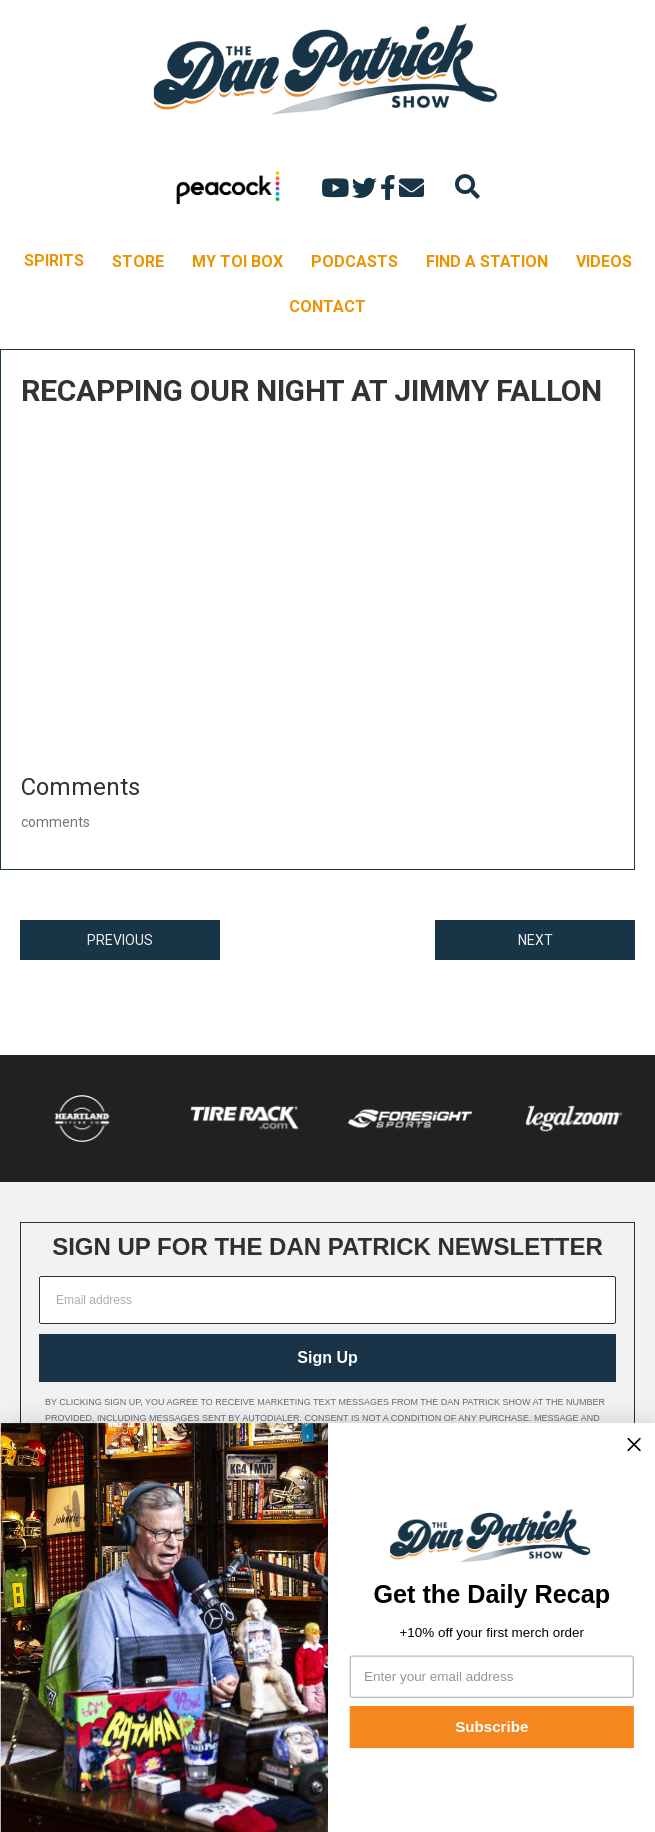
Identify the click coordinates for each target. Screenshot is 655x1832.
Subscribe (491, 1726)
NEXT (535, 940)
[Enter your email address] (491, 1676)
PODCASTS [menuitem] (354, 261)
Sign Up (327, 1357)
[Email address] (327, 1300)
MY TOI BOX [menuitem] (237, 261)
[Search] (467, 186)
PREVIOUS (120, 940)
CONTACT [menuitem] (327, 306)
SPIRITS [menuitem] (54, 260)
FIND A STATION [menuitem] (487, 261)
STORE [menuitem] (138, 261)
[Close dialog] (633, 1444)
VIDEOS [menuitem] (604, 261)
